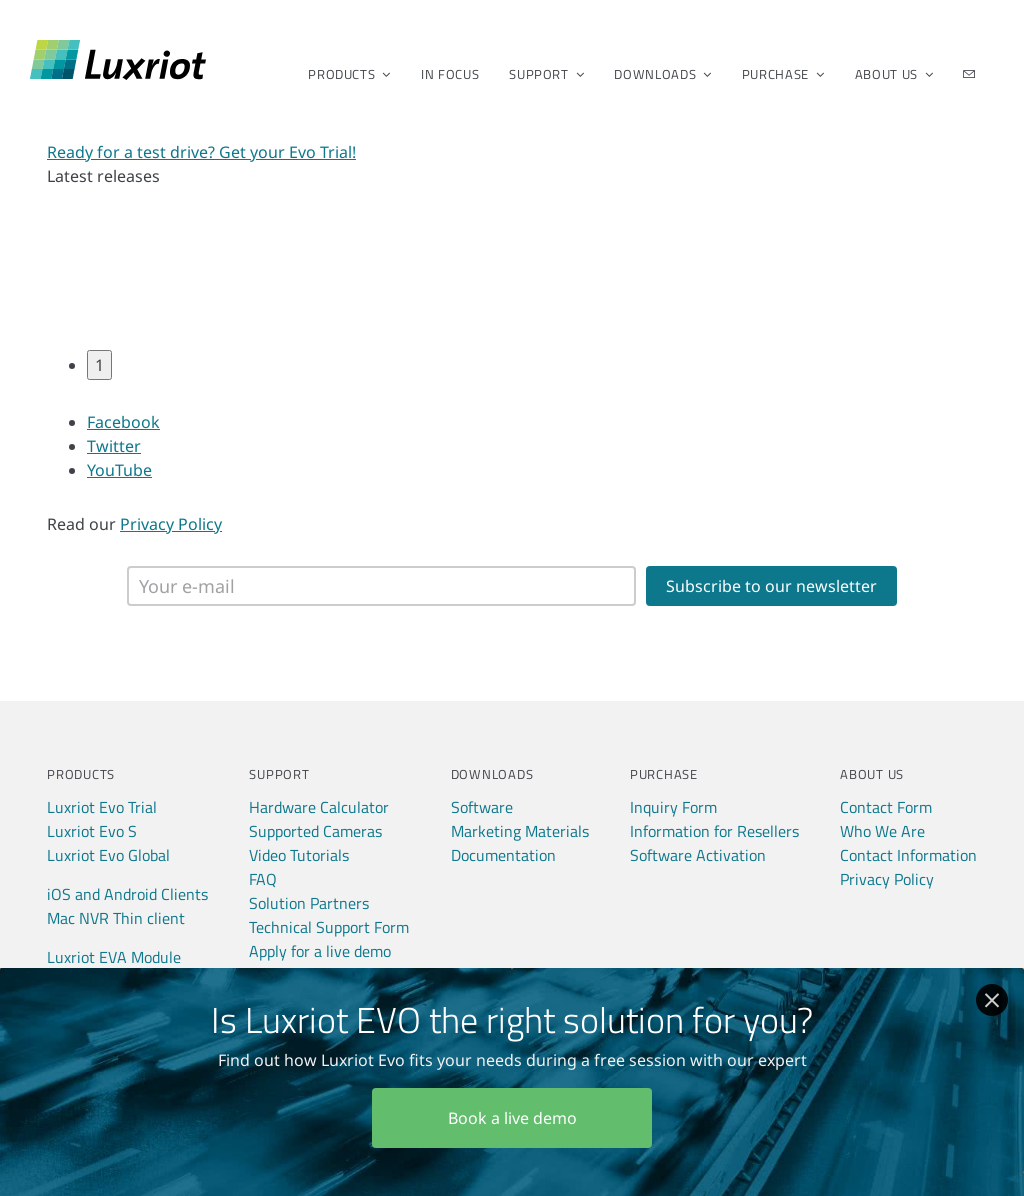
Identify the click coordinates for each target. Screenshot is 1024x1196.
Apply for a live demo (320, 951)
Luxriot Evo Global (108, 855)
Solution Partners (309, 903)
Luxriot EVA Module (114, 957)
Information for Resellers (714, 831)
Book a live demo (512, 1118)
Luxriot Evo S (92, 831)
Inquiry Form (673, 807)
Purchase (777, 74)
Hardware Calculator (319, 807)
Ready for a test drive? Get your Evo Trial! (201, 152)
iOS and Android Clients (127, 894)
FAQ (263, 879)
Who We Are (882, 831)
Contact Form (886, 807)
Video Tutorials (299, 855)
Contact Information (908, 855)
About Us (888, 74)
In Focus (450, 74)
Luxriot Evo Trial (102, 807)
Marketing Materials (520, 831)
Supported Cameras (315, 831)
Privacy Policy (171, 524)
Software (482, 807)
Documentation (503, 855)
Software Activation (698, 855)
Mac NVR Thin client (116, 918)
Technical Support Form (329, 927)
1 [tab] (99, 365)
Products (343, 74)
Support (540, 74)
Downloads (656, 74)
